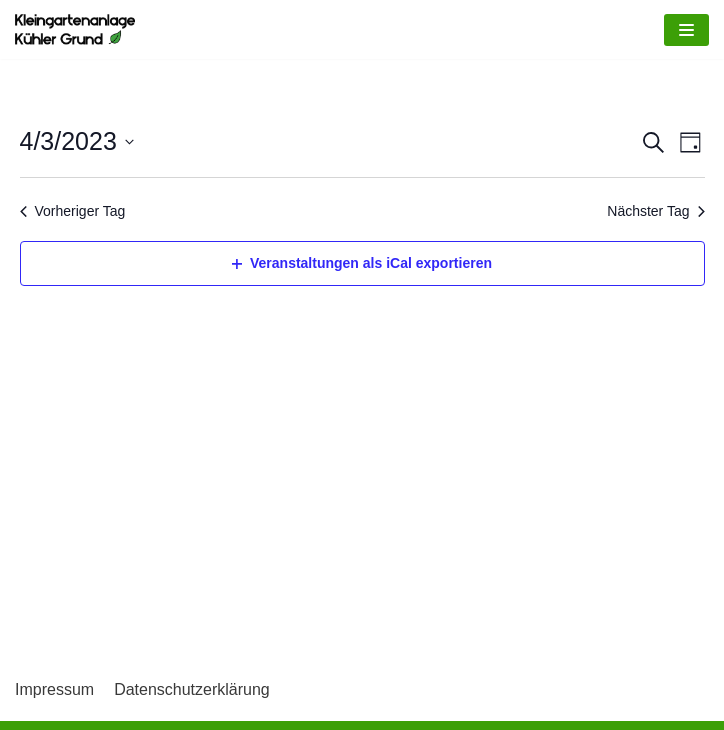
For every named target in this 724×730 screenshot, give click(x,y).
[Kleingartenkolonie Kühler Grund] (75, 29)
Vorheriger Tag (73, 211)
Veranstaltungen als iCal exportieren (362, 263)
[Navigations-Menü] (686, 30)
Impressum (54, 689)
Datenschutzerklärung (192, 689)
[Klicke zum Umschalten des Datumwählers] (77, 142)
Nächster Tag (655, 211)
